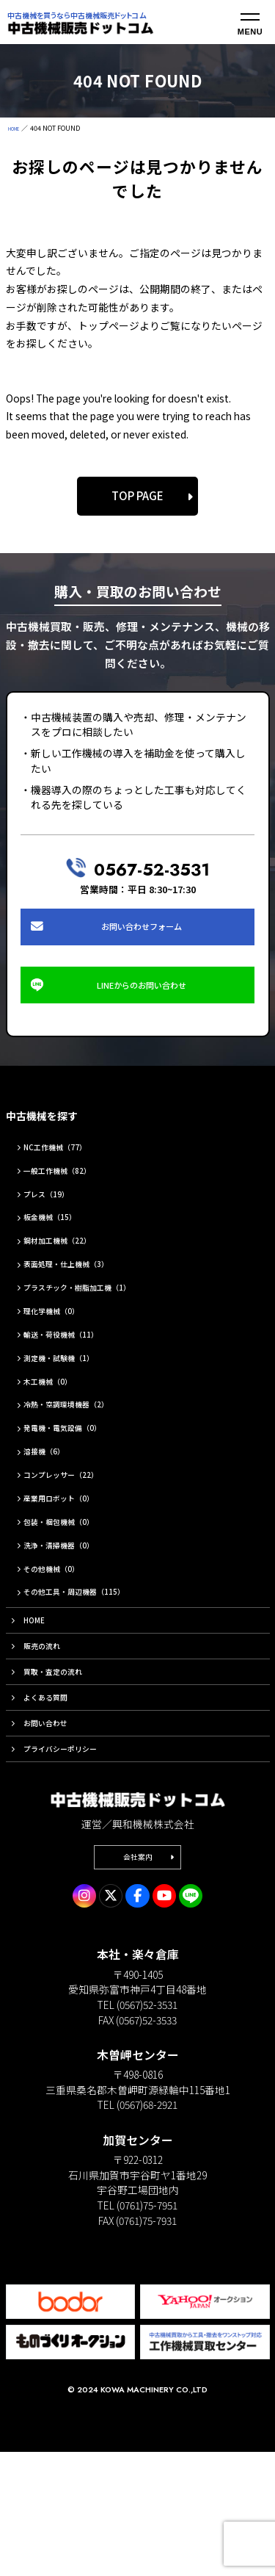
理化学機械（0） (65, 1348)
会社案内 (137, 1976)
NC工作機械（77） (70, 1177)
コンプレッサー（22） (78, 1520)
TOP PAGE (137, 495)
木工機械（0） (60, 1422)
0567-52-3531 (151, 867)
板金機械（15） (63, 1251)
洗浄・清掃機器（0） (75, 1594)
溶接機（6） (55, 1496)
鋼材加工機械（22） (73, 1275)
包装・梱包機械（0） (75, 1569)
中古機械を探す (57, 1144)
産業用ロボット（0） (75, 1544)
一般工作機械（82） (73, 1201)
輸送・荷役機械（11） (78, 1373)
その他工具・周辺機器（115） (96, 1643)
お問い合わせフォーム (143, 934)
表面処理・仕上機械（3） (85, 1299)
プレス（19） (57, 1226)
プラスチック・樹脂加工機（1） (101, 1324)
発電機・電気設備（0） (80, 1471)
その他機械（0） (65, 1619)
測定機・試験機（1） (75, 1397)
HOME (17, 128)
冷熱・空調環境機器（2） (85, 1447)
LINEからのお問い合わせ (143, 1007)
